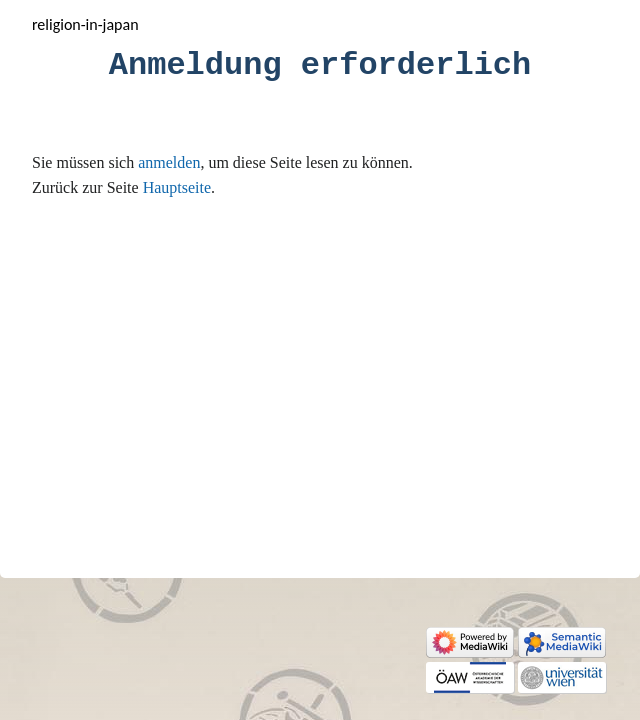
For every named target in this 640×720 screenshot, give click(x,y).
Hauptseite (177, 187)
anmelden (169, 162)
